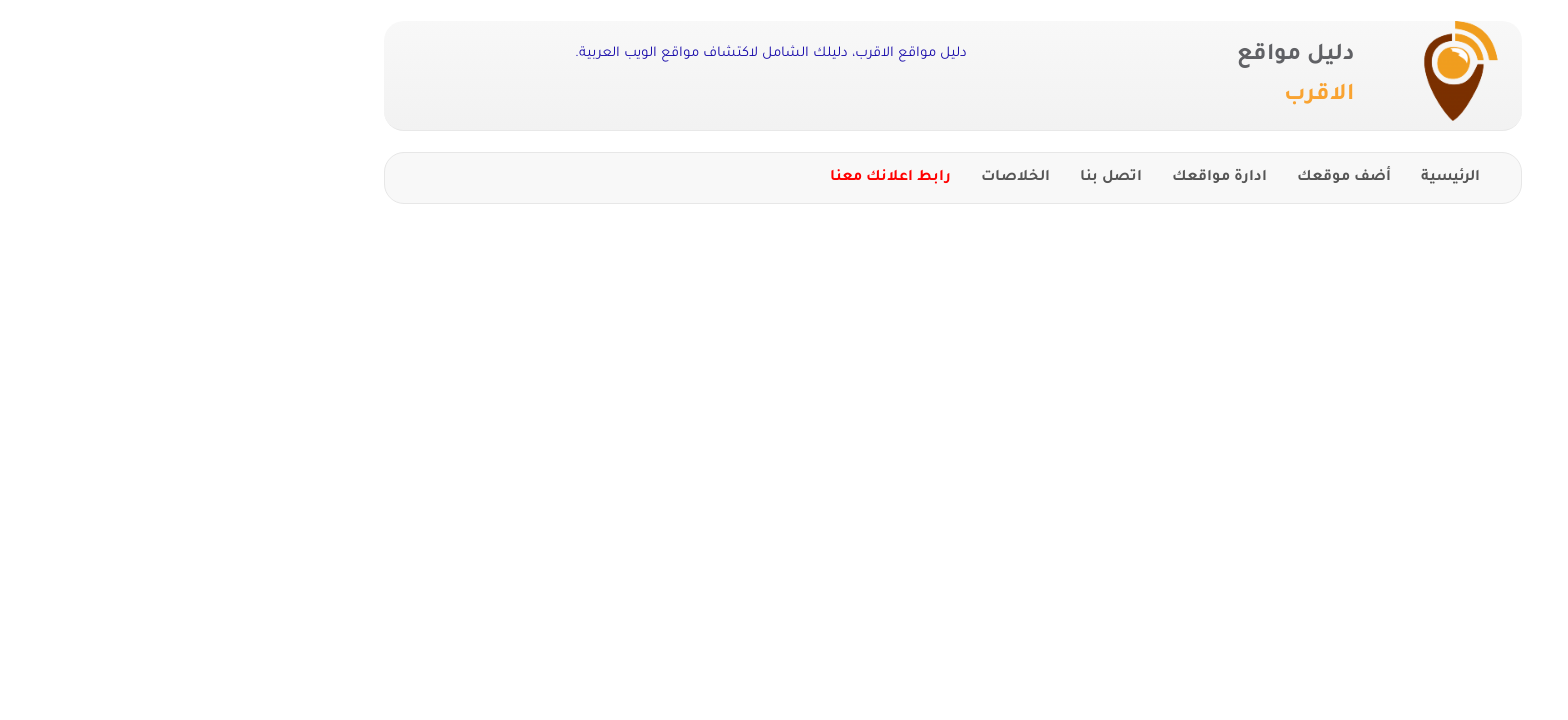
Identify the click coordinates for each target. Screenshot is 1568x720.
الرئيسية (1281, 178)
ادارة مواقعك (1050, 178)
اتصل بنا (942, 178)
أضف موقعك (1175, 178)
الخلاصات (846, 178)
